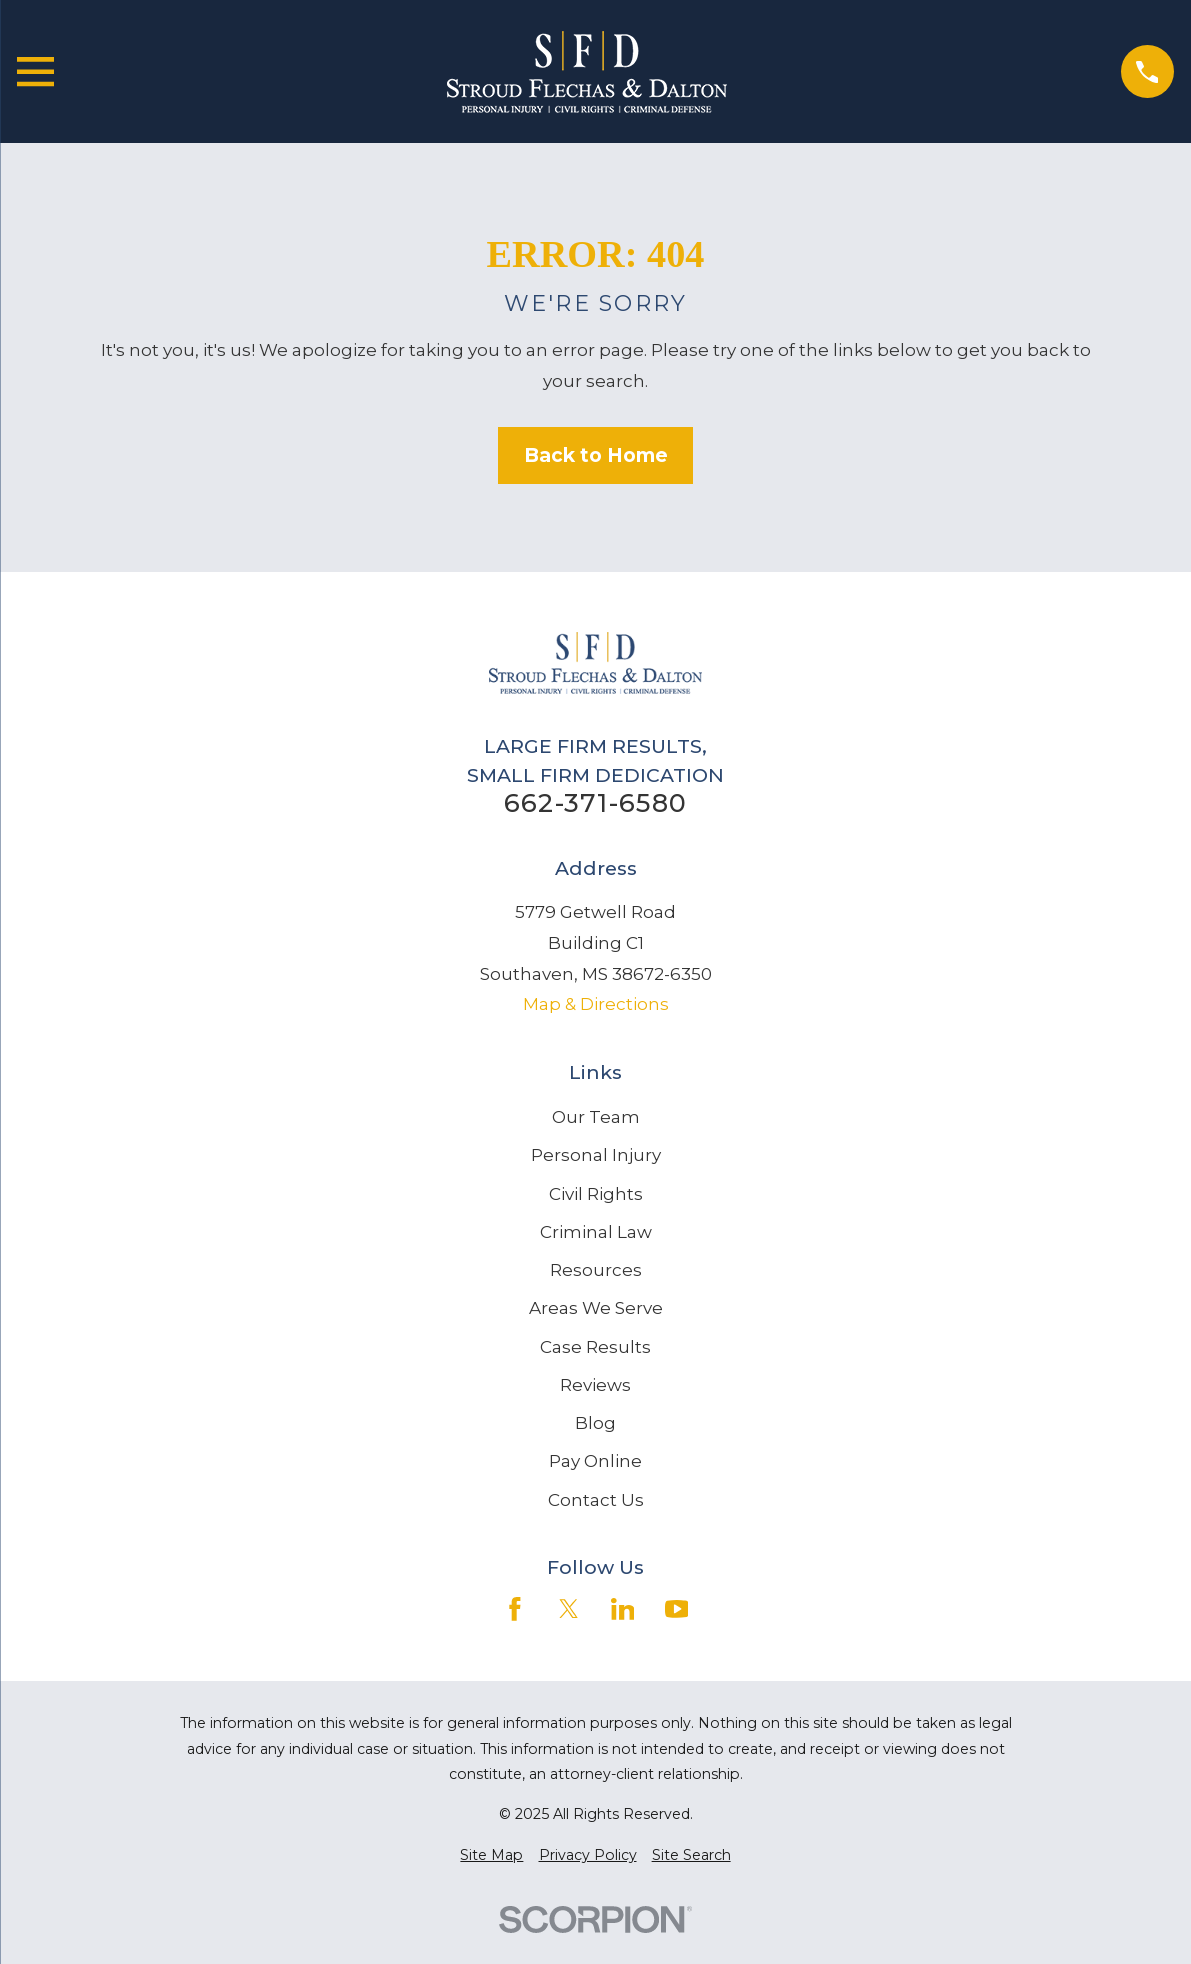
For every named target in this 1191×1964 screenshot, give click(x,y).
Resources (596, 1270)
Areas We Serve (596, 1308)
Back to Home (596, 455)
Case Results (595, 1347)
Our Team (596, 1117)
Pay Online (595, 1461)
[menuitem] (491, 1856)
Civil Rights (596, 1194)
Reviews (595, 1385)
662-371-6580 (595, 803)
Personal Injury (596, 1155)
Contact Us (596, 1500)
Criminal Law (596, 1232)
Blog (595, 1423)
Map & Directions (596, 1004)
